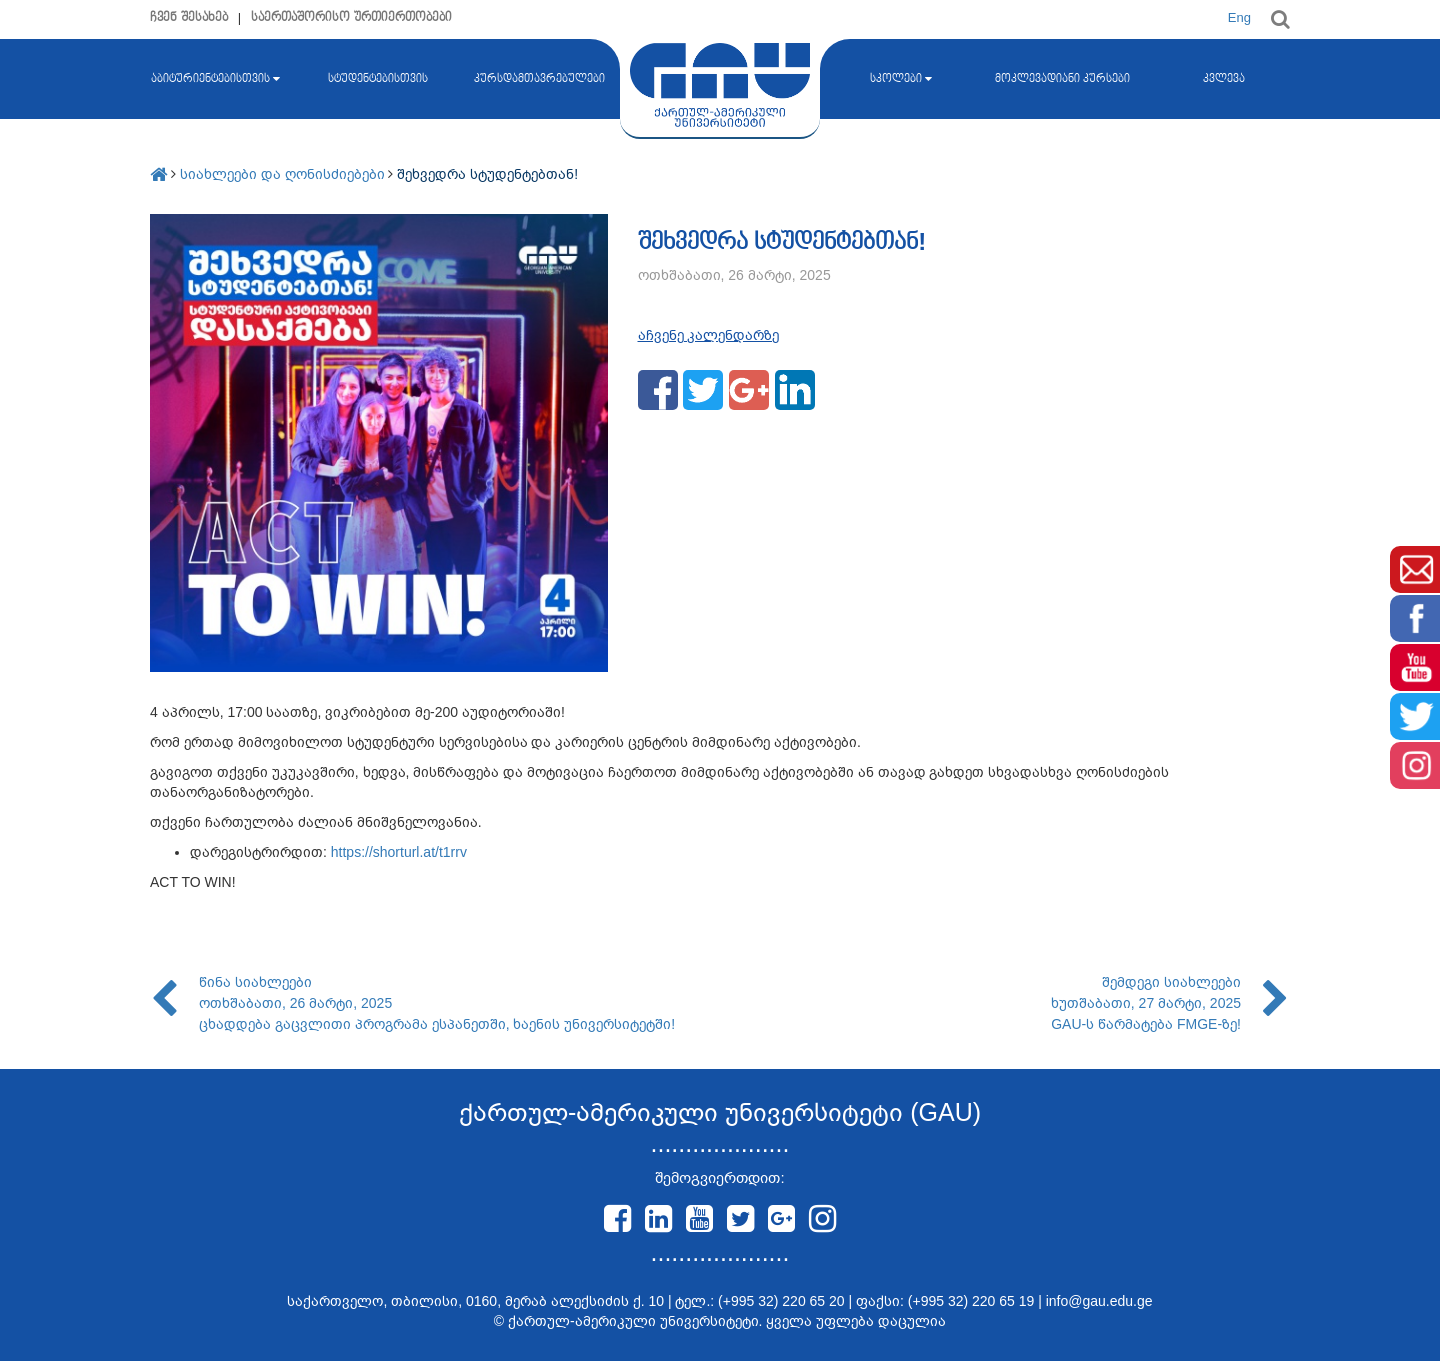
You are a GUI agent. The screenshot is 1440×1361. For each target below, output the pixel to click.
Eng (1239, 17)
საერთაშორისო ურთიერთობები (351, 17)
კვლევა (1224, 79)
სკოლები (901, 79)
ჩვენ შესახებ (189, 17)
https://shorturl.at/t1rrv (399, 852)
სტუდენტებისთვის (378, 79)
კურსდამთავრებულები (539, 79)
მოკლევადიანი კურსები (1062, 79)
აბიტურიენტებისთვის (215, 79)
